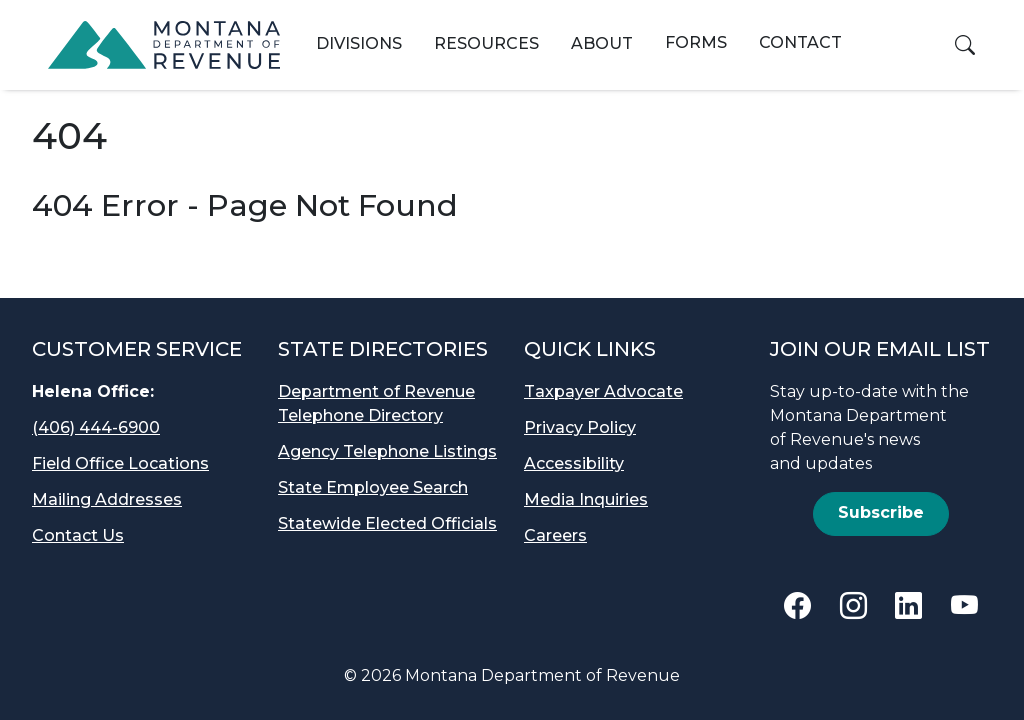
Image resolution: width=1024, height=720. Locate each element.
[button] (965, 45)
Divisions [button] (359, 43)
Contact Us (78, 535)
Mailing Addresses (107, 499)
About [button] (602, 43)
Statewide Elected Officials (387, 523)
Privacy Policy (580, 427)
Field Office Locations (120, 463)
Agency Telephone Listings (387, 451)
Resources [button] (486, 43)
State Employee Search (373, 487)
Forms (696, 42)
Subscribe (881, 512)
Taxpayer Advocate (603, 391)
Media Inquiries (586, 499)
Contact (800, 42)
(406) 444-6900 (96, 427)
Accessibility (574, 463)
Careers (555, 535)
